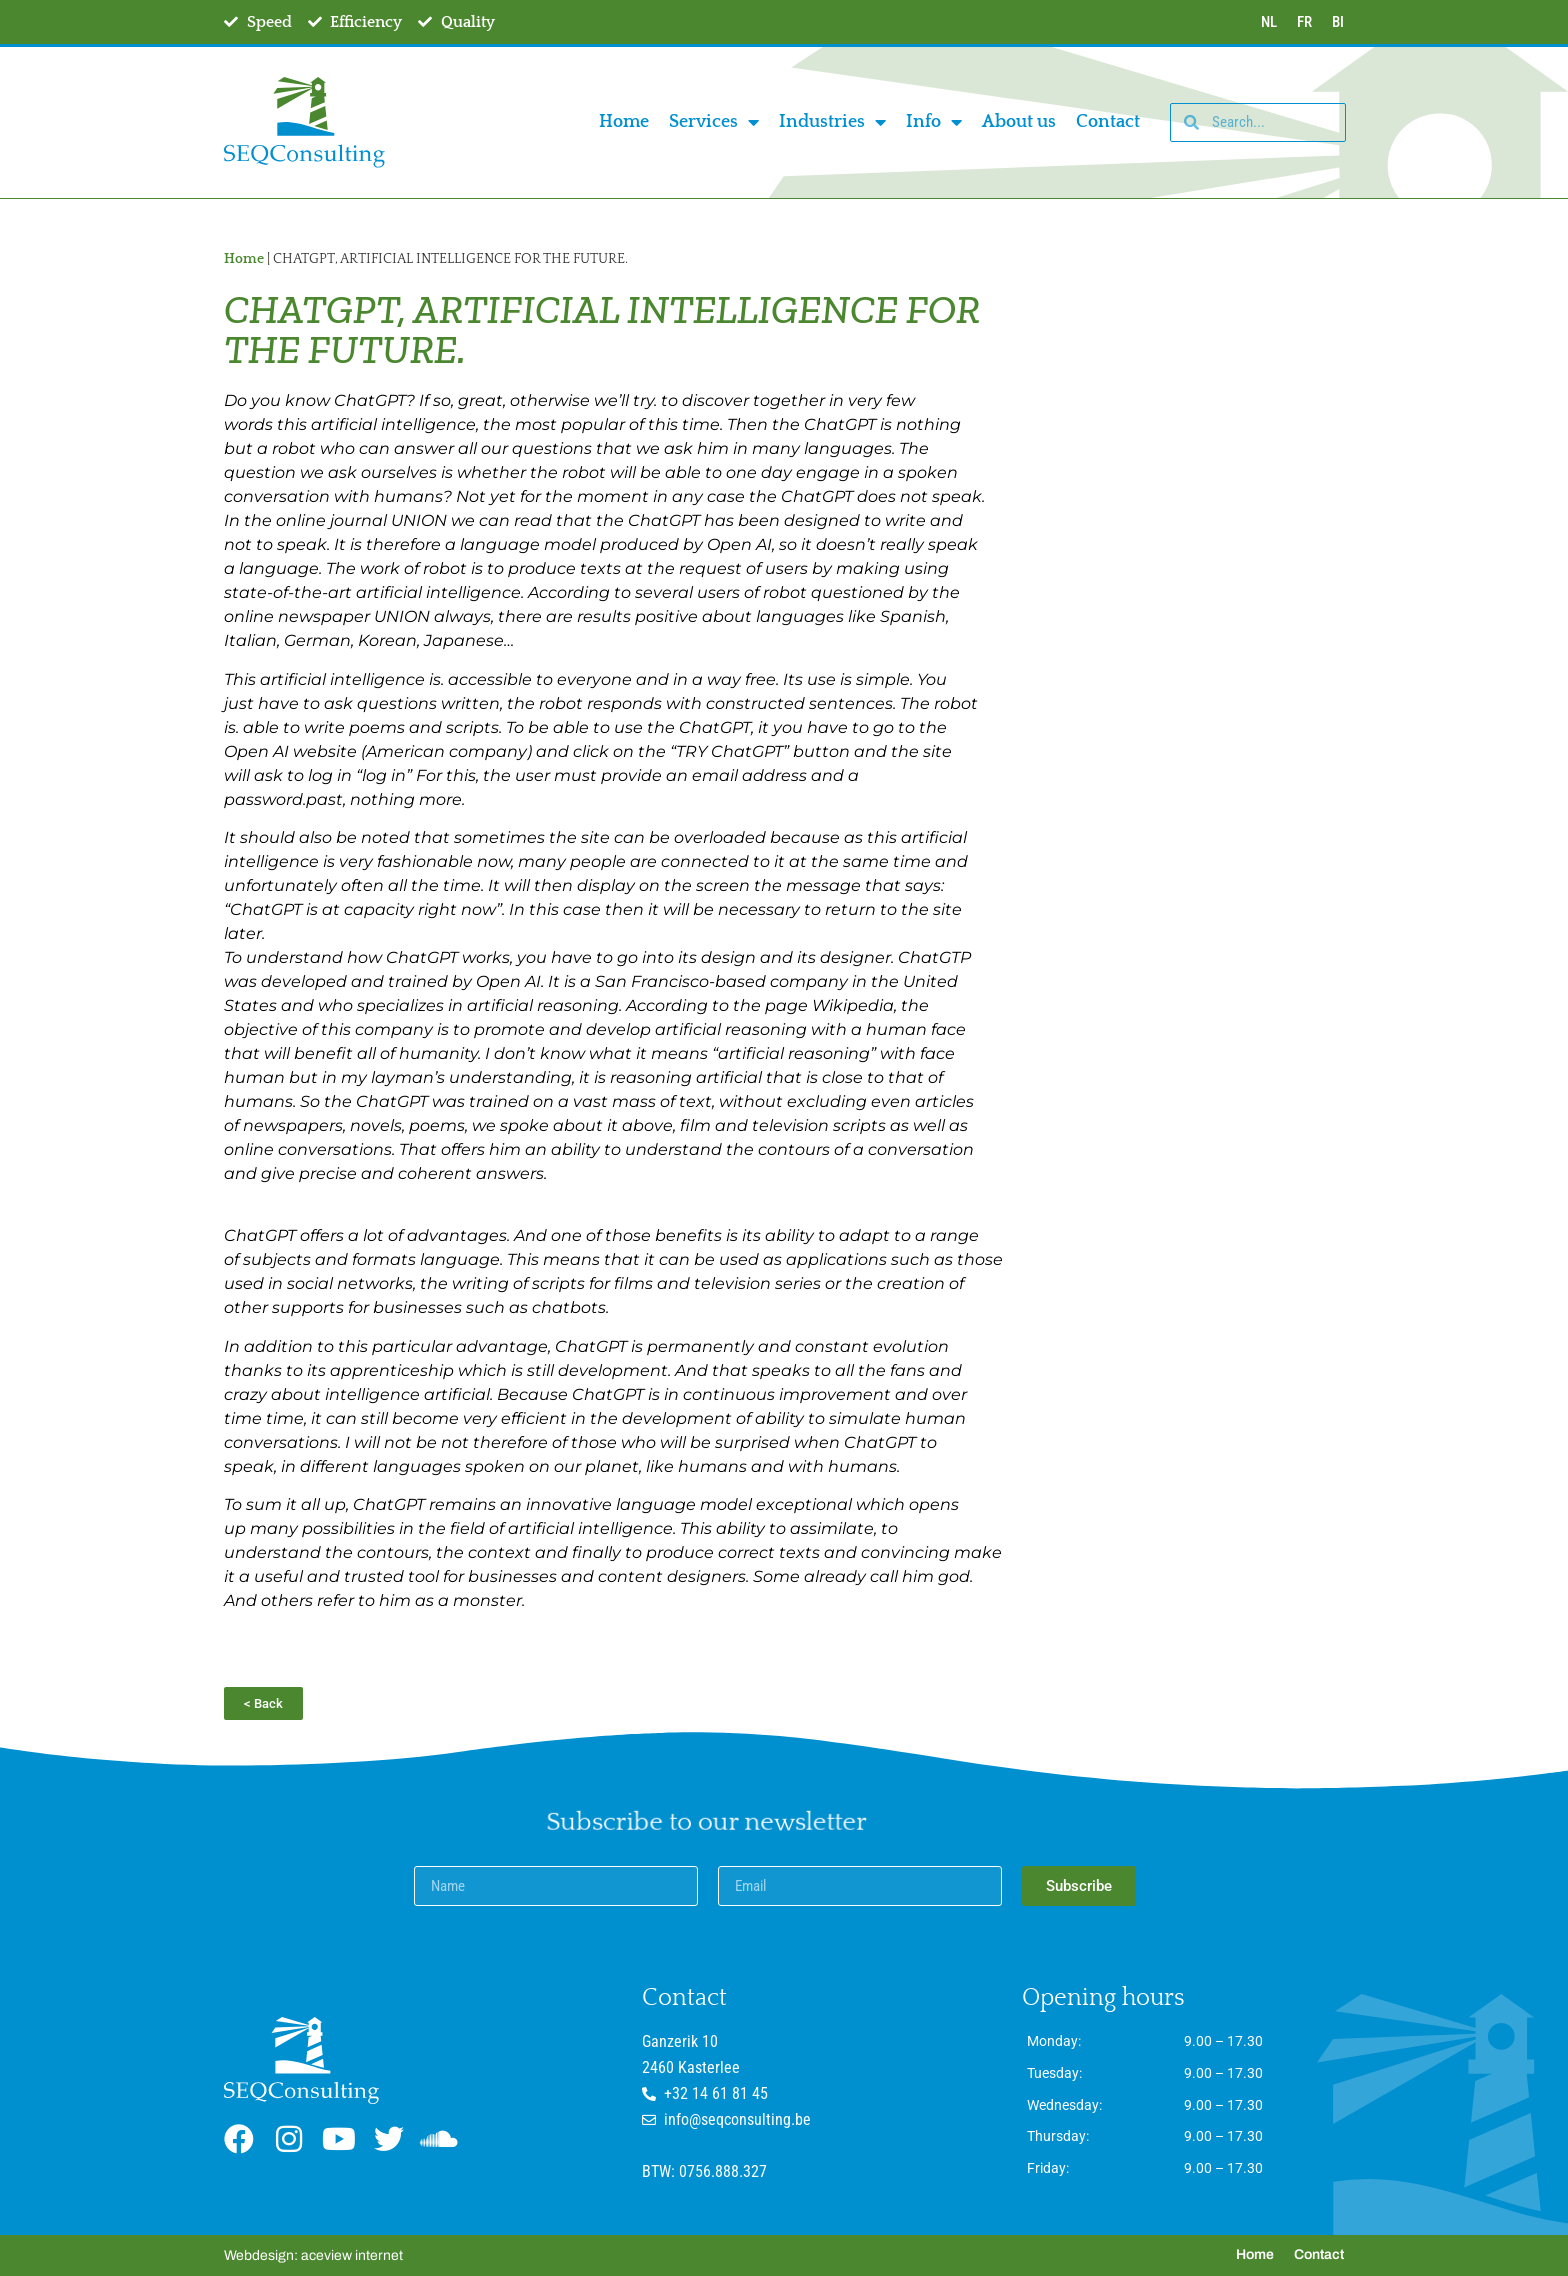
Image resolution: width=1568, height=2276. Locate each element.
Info (934, 122)
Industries (832, 122)
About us (1019, 122)
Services (714, 122)
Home (624, 122)
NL (1269, 22)
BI (1338, 22)
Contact (1108, 122)
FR (1304, 22)
